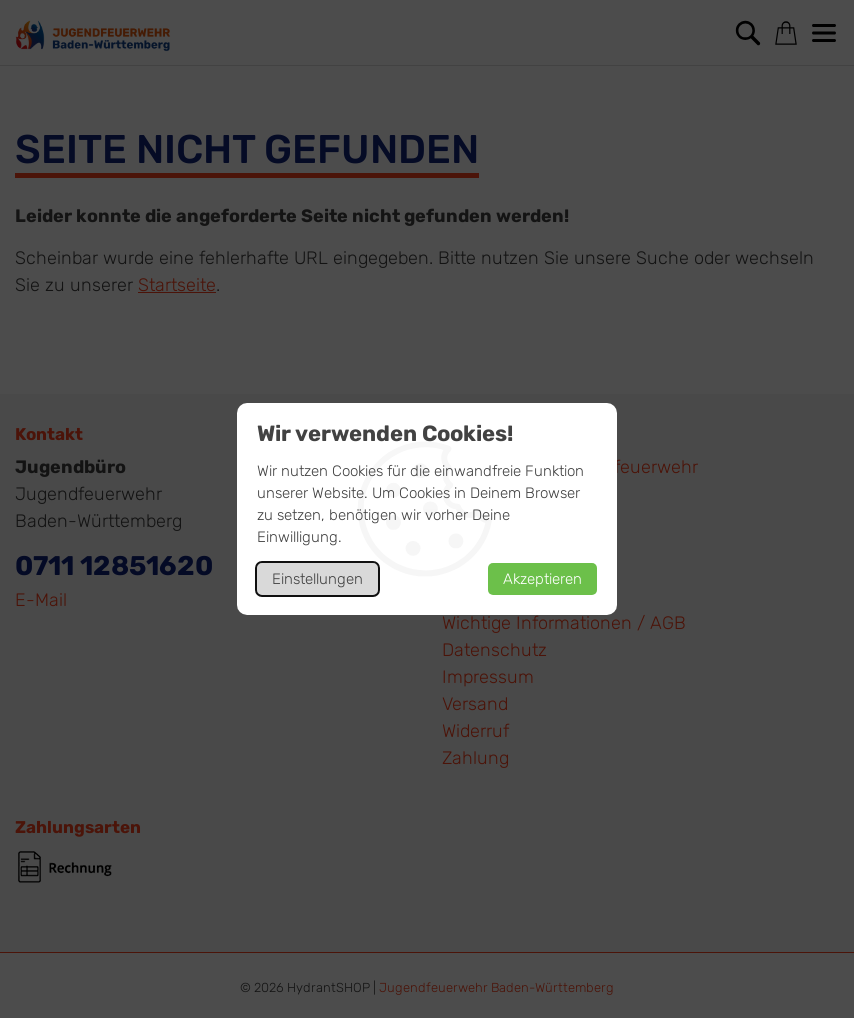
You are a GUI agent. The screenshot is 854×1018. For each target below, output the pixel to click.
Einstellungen (317, 579)
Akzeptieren (542, 579)
